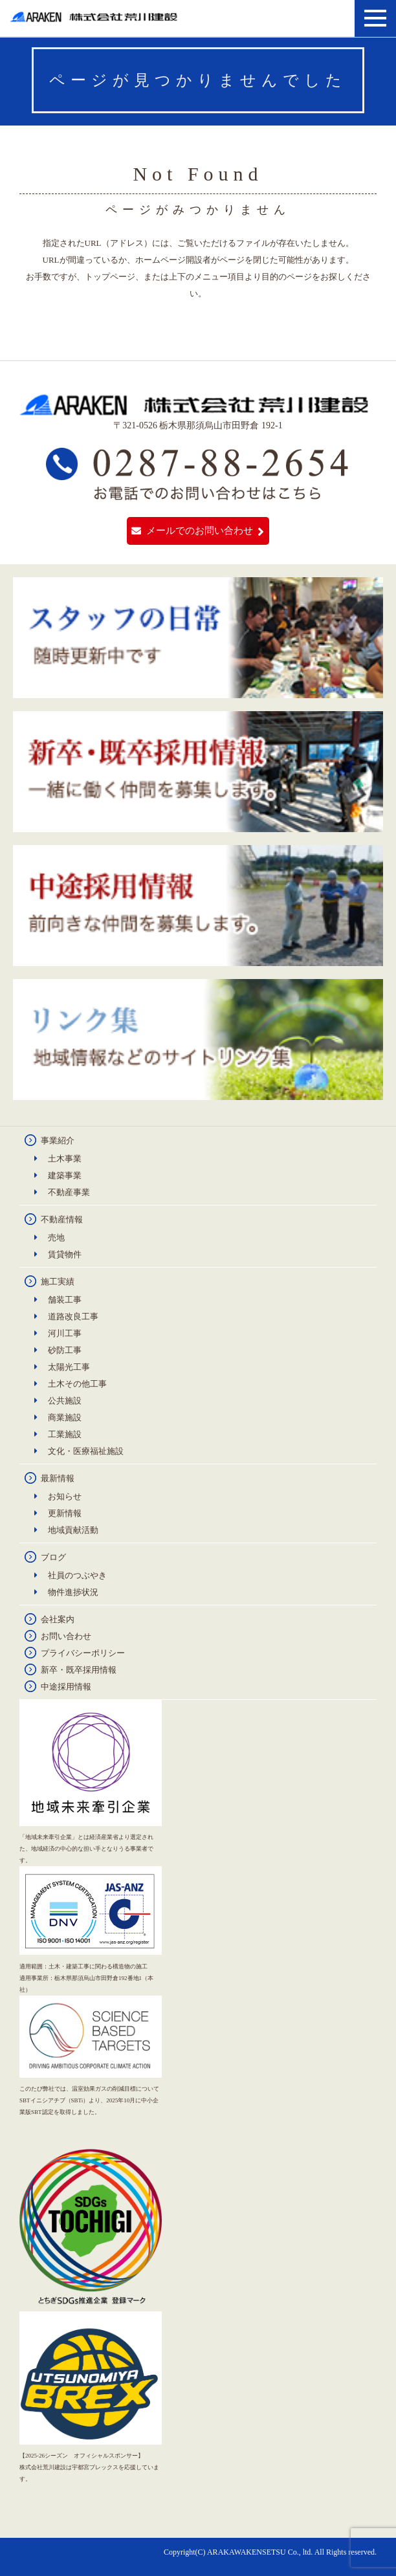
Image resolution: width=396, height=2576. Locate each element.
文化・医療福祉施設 (86, 1451)
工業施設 (65, 1434)
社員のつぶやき (77, 1575)
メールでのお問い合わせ (199, 530)
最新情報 (57, 1478)
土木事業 (65, 1158)
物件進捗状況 (73, 1592)
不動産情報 (62, 1219)
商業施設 (65, 1417)
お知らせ (65, 1496)
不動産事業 (69, 1192)
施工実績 (57, 1281)
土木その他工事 (77, 1384)
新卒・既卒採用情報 (78, 1670)
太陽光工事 (69, 1367)
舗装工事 (65, 1300)
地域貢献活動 (73, 1530)
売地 (56, 1237)
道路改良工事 (73, 1316)
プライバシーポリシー (83, 1653)
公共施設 (65, 1400)
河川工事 (65, 1333)
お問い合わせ (66, 1636)
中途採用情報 (66, 1686)
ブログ (53, 1557)
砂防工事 (65, 1350)
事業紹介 (57, 1140)
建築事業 (65, 1175)
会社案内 (57, 1619)
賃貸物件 (65, 1254)
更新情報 (65, 1513)
